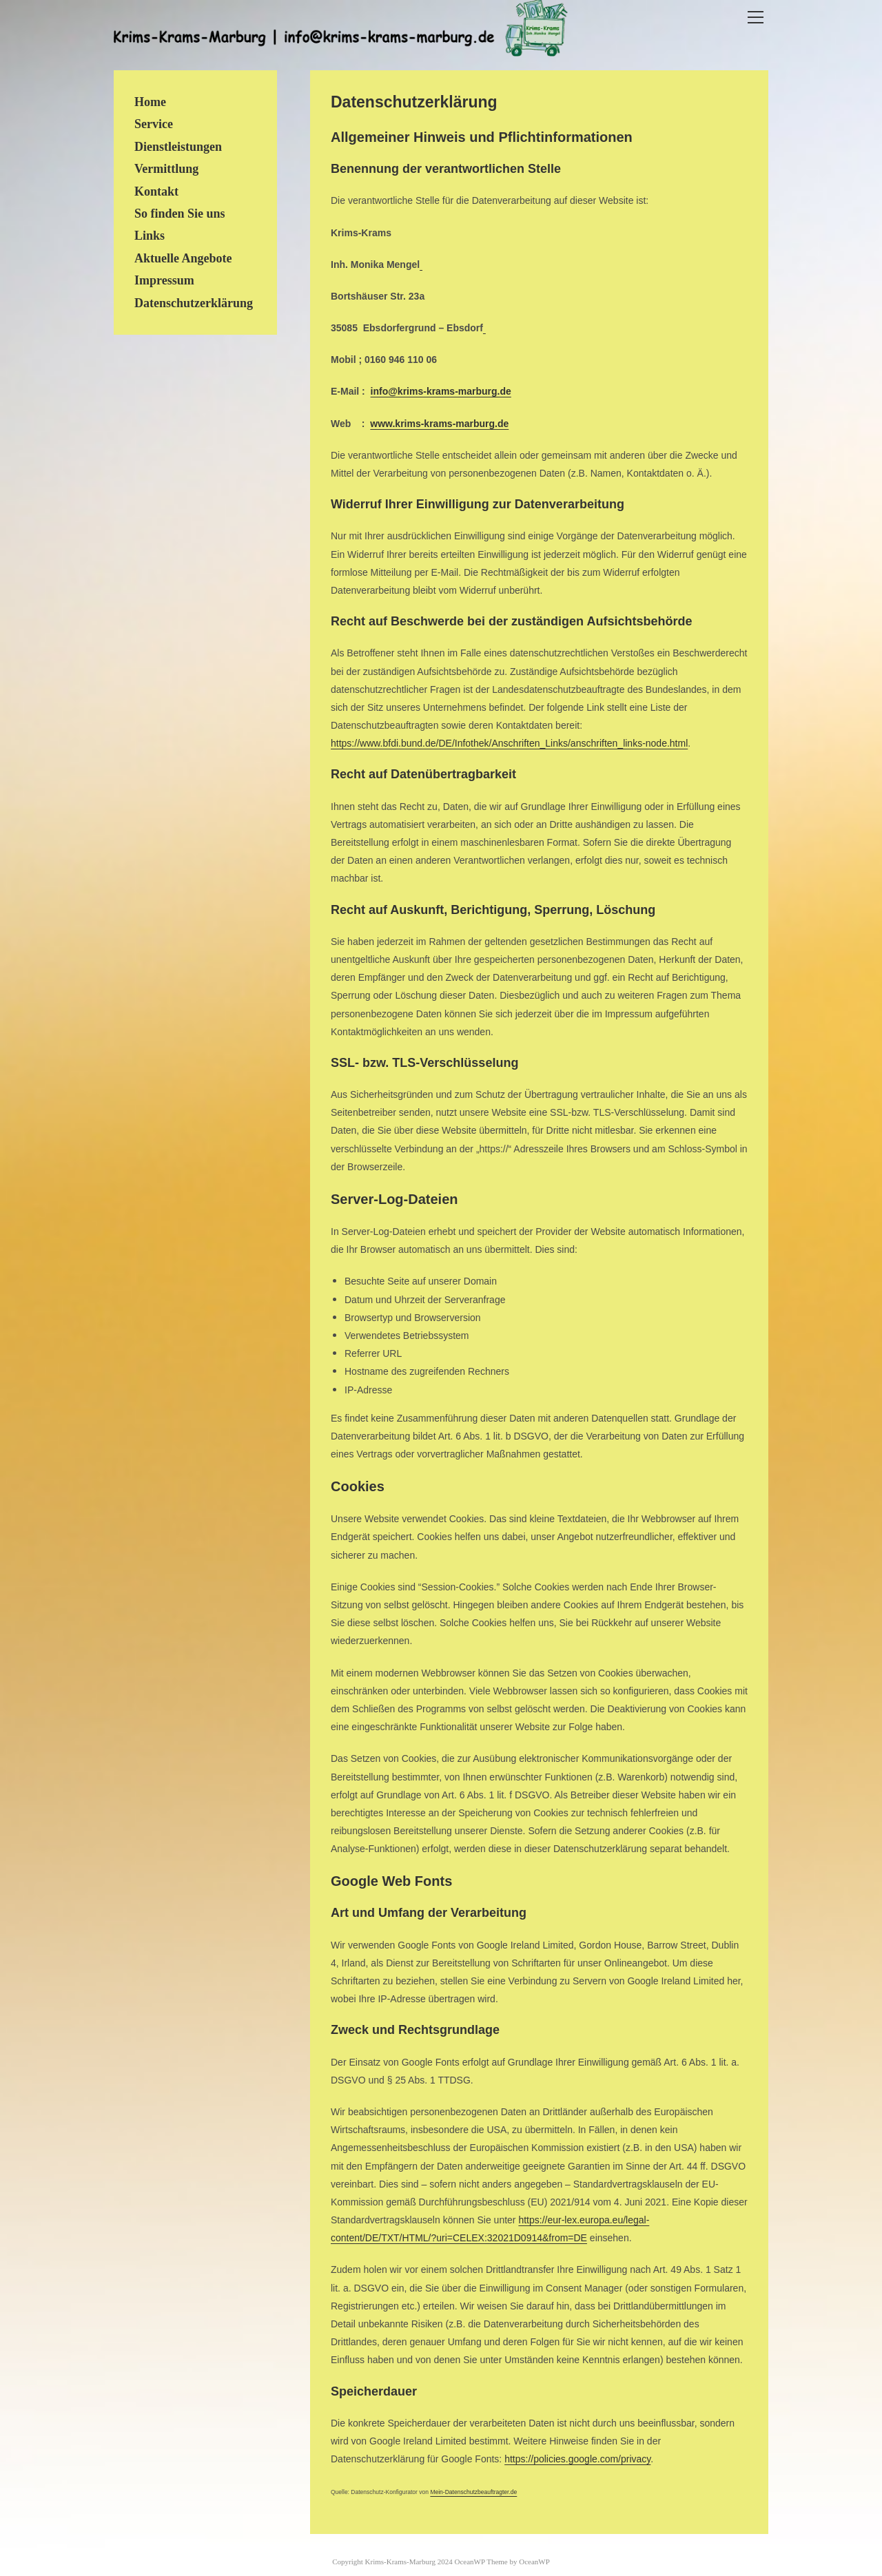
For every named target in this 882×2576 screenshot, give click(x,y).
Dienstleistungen (178, 147)
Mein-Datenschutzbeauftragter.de (473, 2492)
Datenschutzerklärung (193, 303)
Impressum (164, 280)
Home (150, 102)
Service (153, 124)
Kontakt (156, 191)
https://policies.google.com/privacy (577, 2458)
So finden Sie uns (179, 213)
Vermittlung (166, 169)
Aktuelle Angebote (183, 258)
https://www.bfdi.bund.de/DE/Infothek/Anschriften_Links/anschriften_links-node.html (509, 743)
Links (149, 235)
